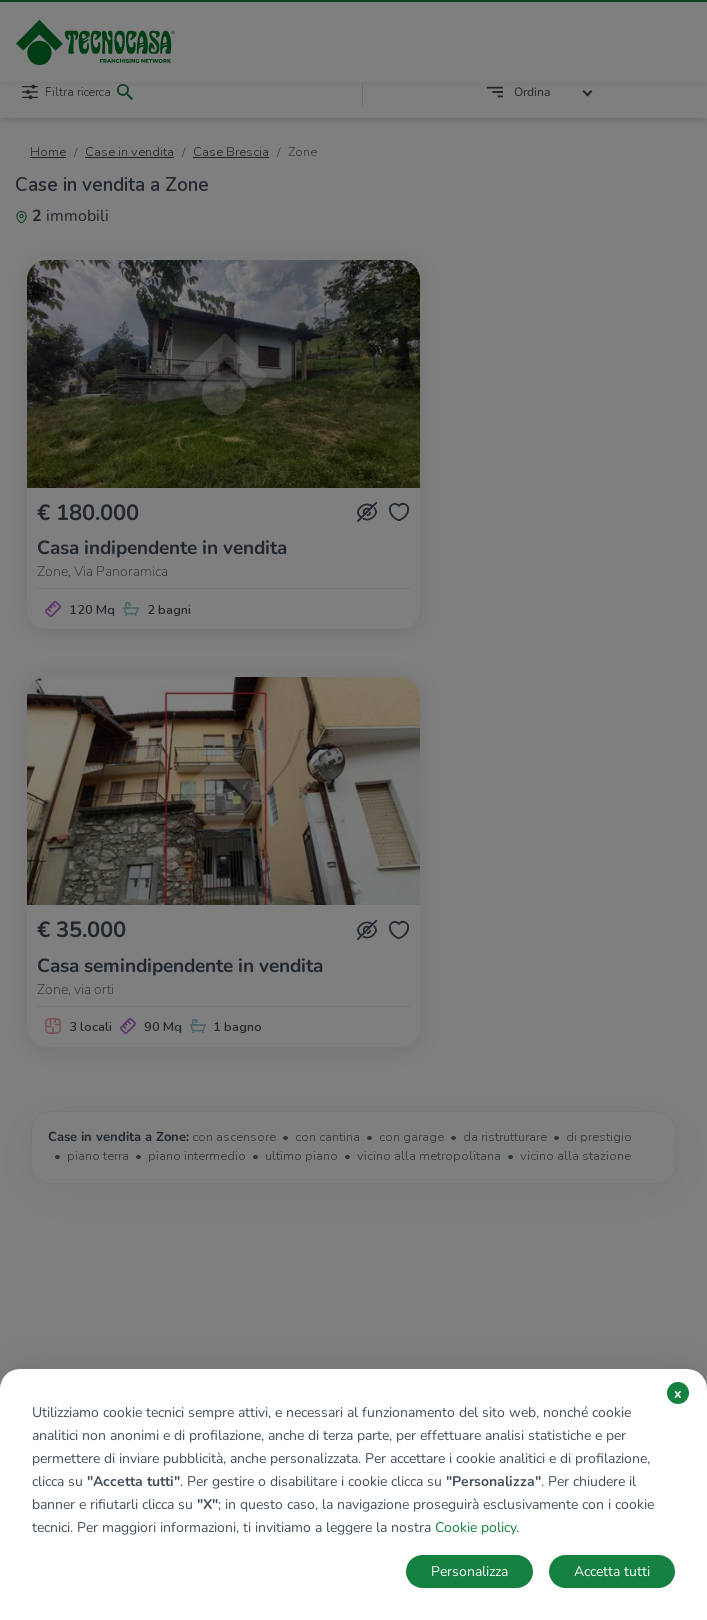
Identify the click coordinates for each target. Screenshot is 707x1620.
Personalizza (469, 1571)
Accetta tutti (612, 1571)
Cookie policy (475, 1527)
